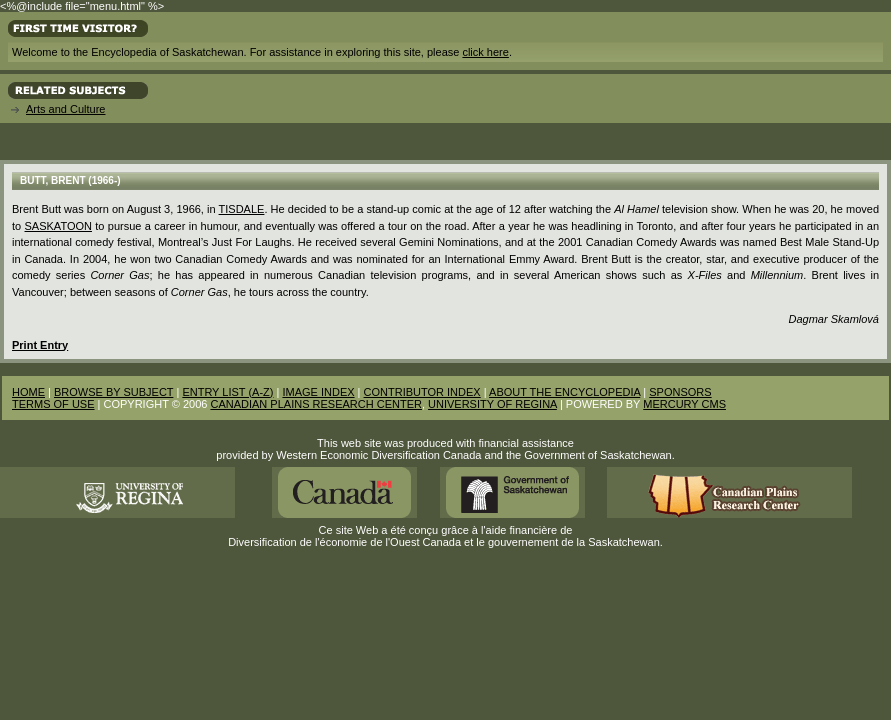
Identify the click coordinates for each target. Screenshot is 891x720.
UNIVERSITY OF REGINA (492, 404)
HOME (28, 392)
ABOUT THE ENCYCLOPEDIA (564, 392)
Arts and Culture (65, 109)
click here (485, 52)
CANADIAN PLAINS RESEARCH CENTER (316, 404)
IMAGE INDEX (318, 392)
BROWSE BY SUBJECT (113, 392)
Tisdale (242, 209)
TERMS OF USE (53, 404)
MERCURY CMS (684, 404)
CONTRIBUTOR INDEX (422, 392)
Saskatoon (58, 226)
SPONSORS (680, 392)
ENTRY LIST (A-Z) (227, 392)
